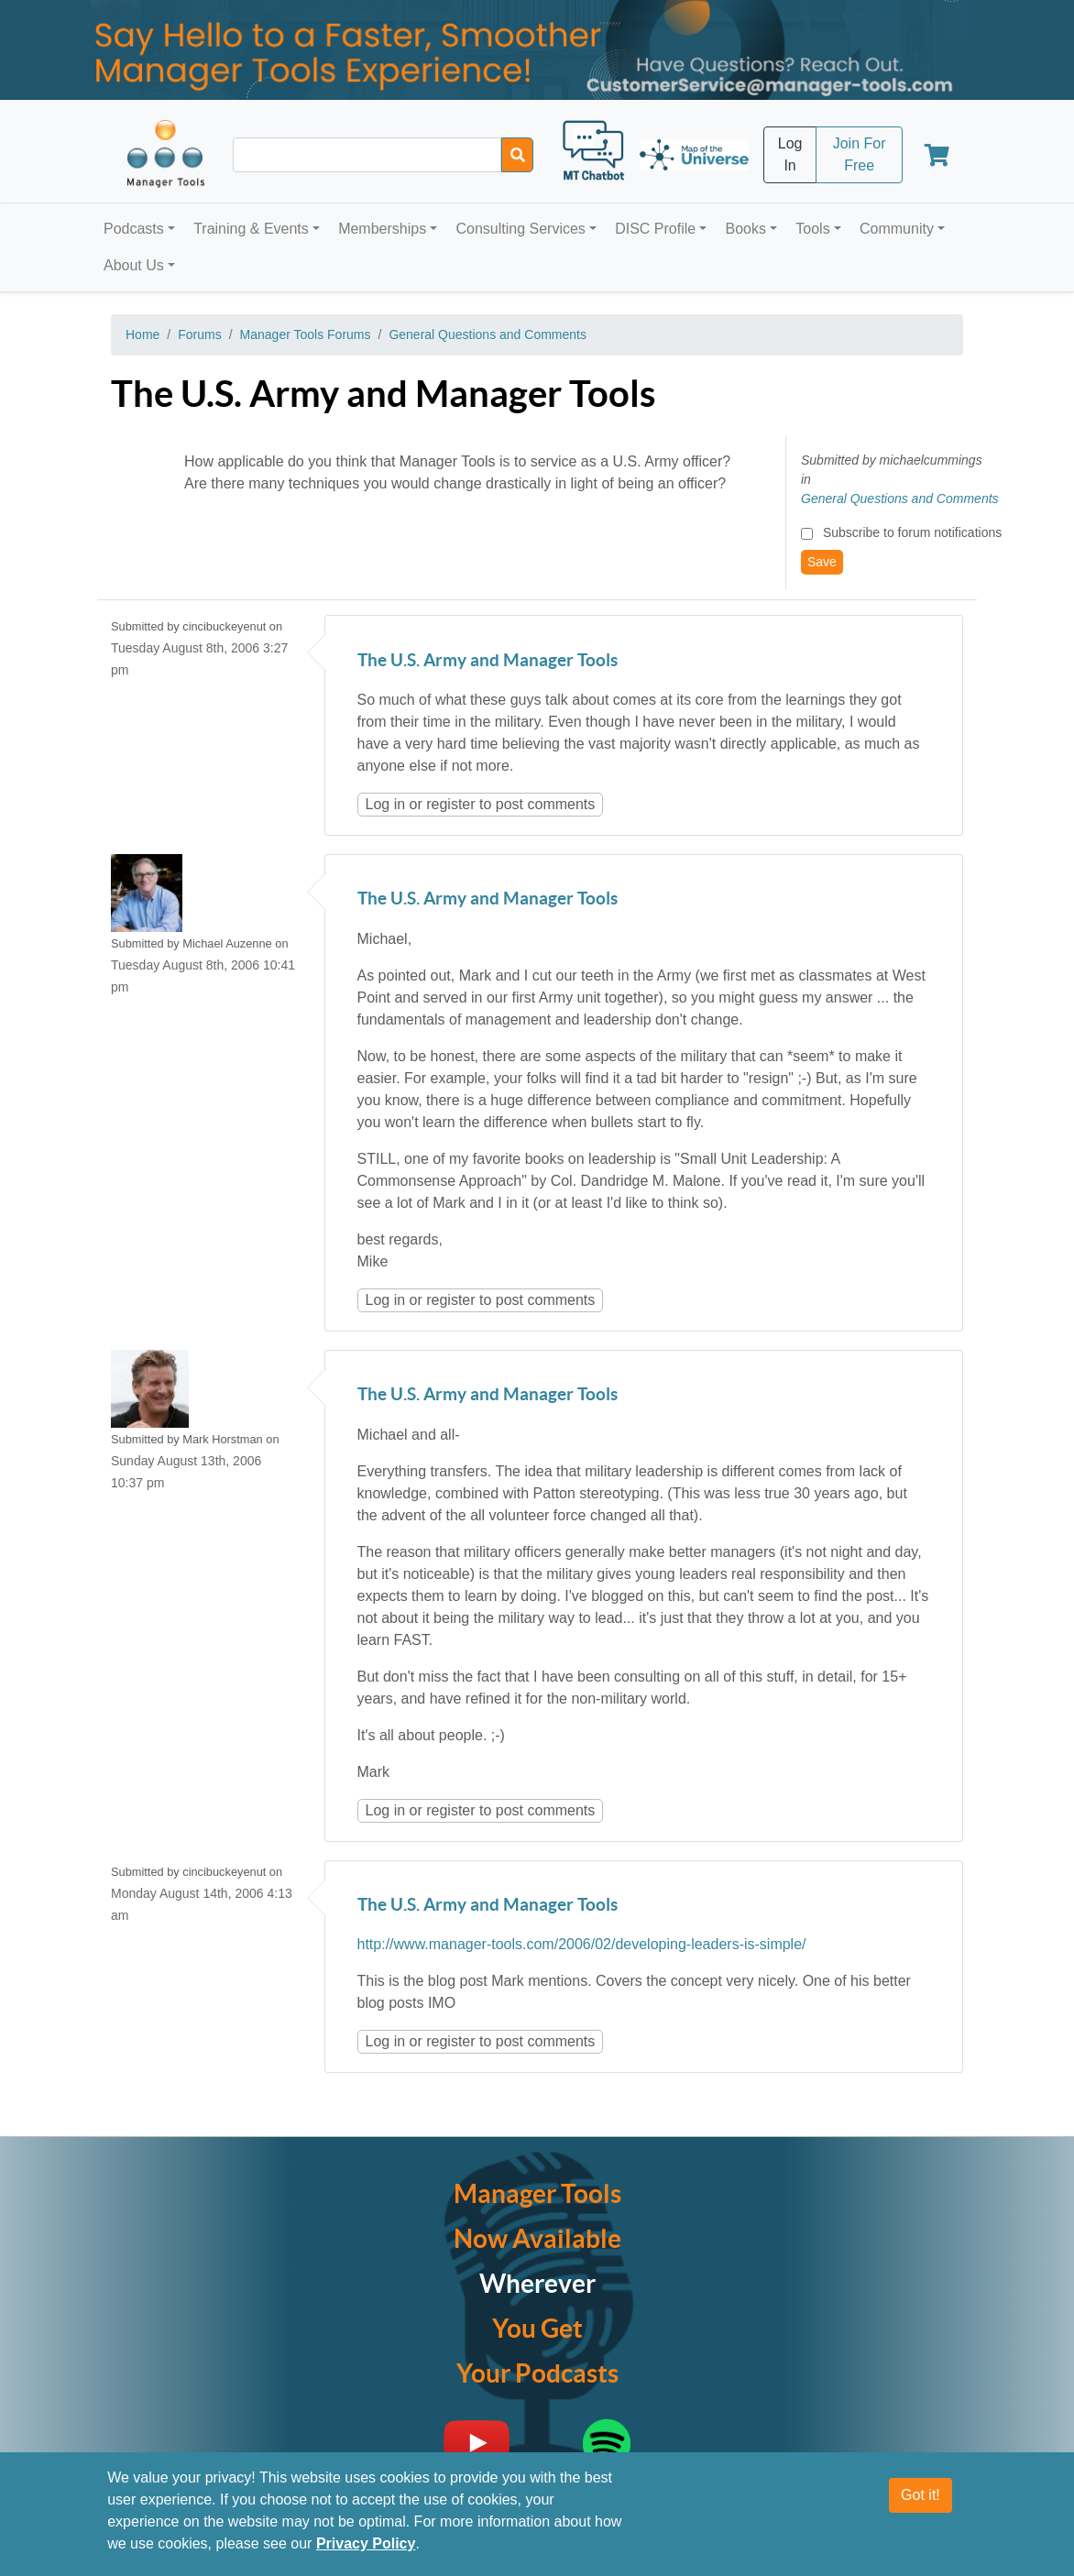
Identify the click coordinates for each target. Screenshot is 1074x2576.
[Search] (517, 154)
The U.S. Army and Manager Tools (487, 661)
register (450, 804)
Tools (812, 228)
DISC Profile (655, 228)
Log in (386, 804)
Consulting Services (520, 228)
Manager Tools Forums (305, 334)
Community (897, 228)
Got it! (920, 2495)
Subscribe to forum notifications (912, 532)
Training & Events (251, 228)
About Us (134, 265)
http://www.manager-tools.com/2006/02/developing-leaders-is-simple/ (581, 1944)
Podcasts (134, 228)
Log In (790, 154)
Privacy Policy (366, 2543)
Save (822, 561)
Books (746, 228)
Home (142, 334)
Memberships (382, 228)
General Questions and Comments (487, 334)
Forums (199, 334)
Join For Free (859, 154)
